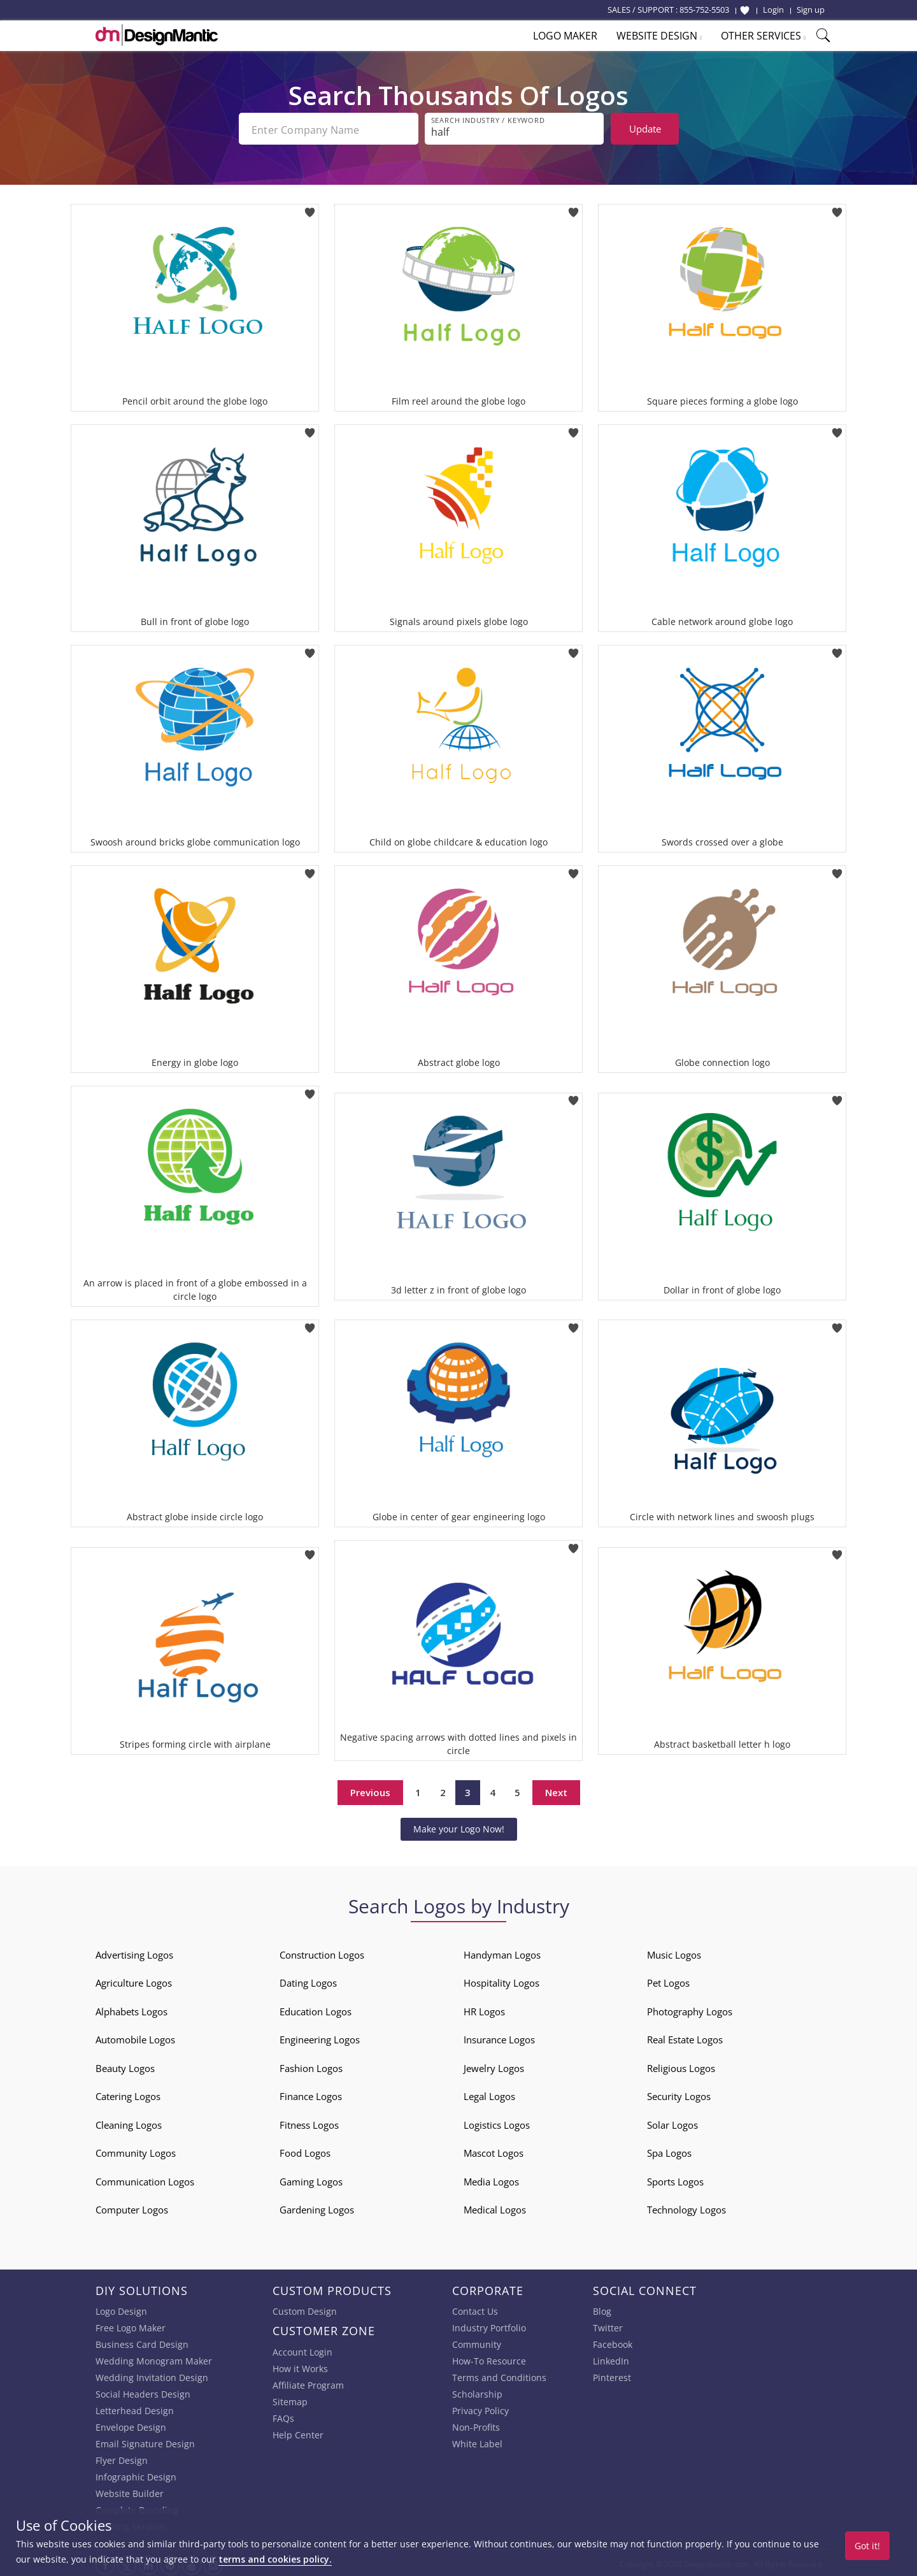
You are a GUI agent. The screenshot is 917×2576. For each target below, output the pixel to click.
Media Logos (491, 2179)
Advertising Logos (134, 1952)
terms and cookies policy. (275, 2559)
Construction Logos (322, 1952)
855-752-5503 (704, 9)
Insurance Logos (499, 2037)
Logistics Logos (497, 2122)
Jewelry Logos (494, 2065)
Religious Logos (681, 2065)
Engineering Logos (320, 2037)
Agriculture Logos (134, 1980)
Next (556, 1789)
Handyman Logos (502, 1952)
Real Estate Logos (685, 2037)
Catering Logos (128, 2093)
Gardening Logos (317, 2207)
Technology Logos (686, 2207)
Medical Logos (495, 2207)
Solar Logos (672, 2122)
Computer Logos (132, 2207)
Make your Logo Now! (458, 1826)
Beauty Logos (125, 2065)
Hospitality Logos (501, 1980)
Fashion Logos (311, 2065)
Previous (370, 1789)
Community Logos (136, 2150)
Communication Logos (145, 2179)
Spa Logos (669, 2150)
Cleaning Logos (129, 2122)
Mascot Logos (493, 2150)
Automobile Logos (135, 2037)
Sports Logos (675, 2179)
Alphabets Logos (131, 2009)
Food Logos (305, 2150)
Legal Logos (489, 2093)
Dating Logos (308, 1980)
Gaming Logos (311, 2179)
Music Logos (674, 1952)
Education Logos (316, 2009)
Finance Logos (311, 2093)
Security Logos (679, 2093)
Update (645, 128)
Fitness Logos (309, 2122)
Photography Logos (689, 2009)
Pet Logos (668, 1980)
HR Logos (484, 2009)
